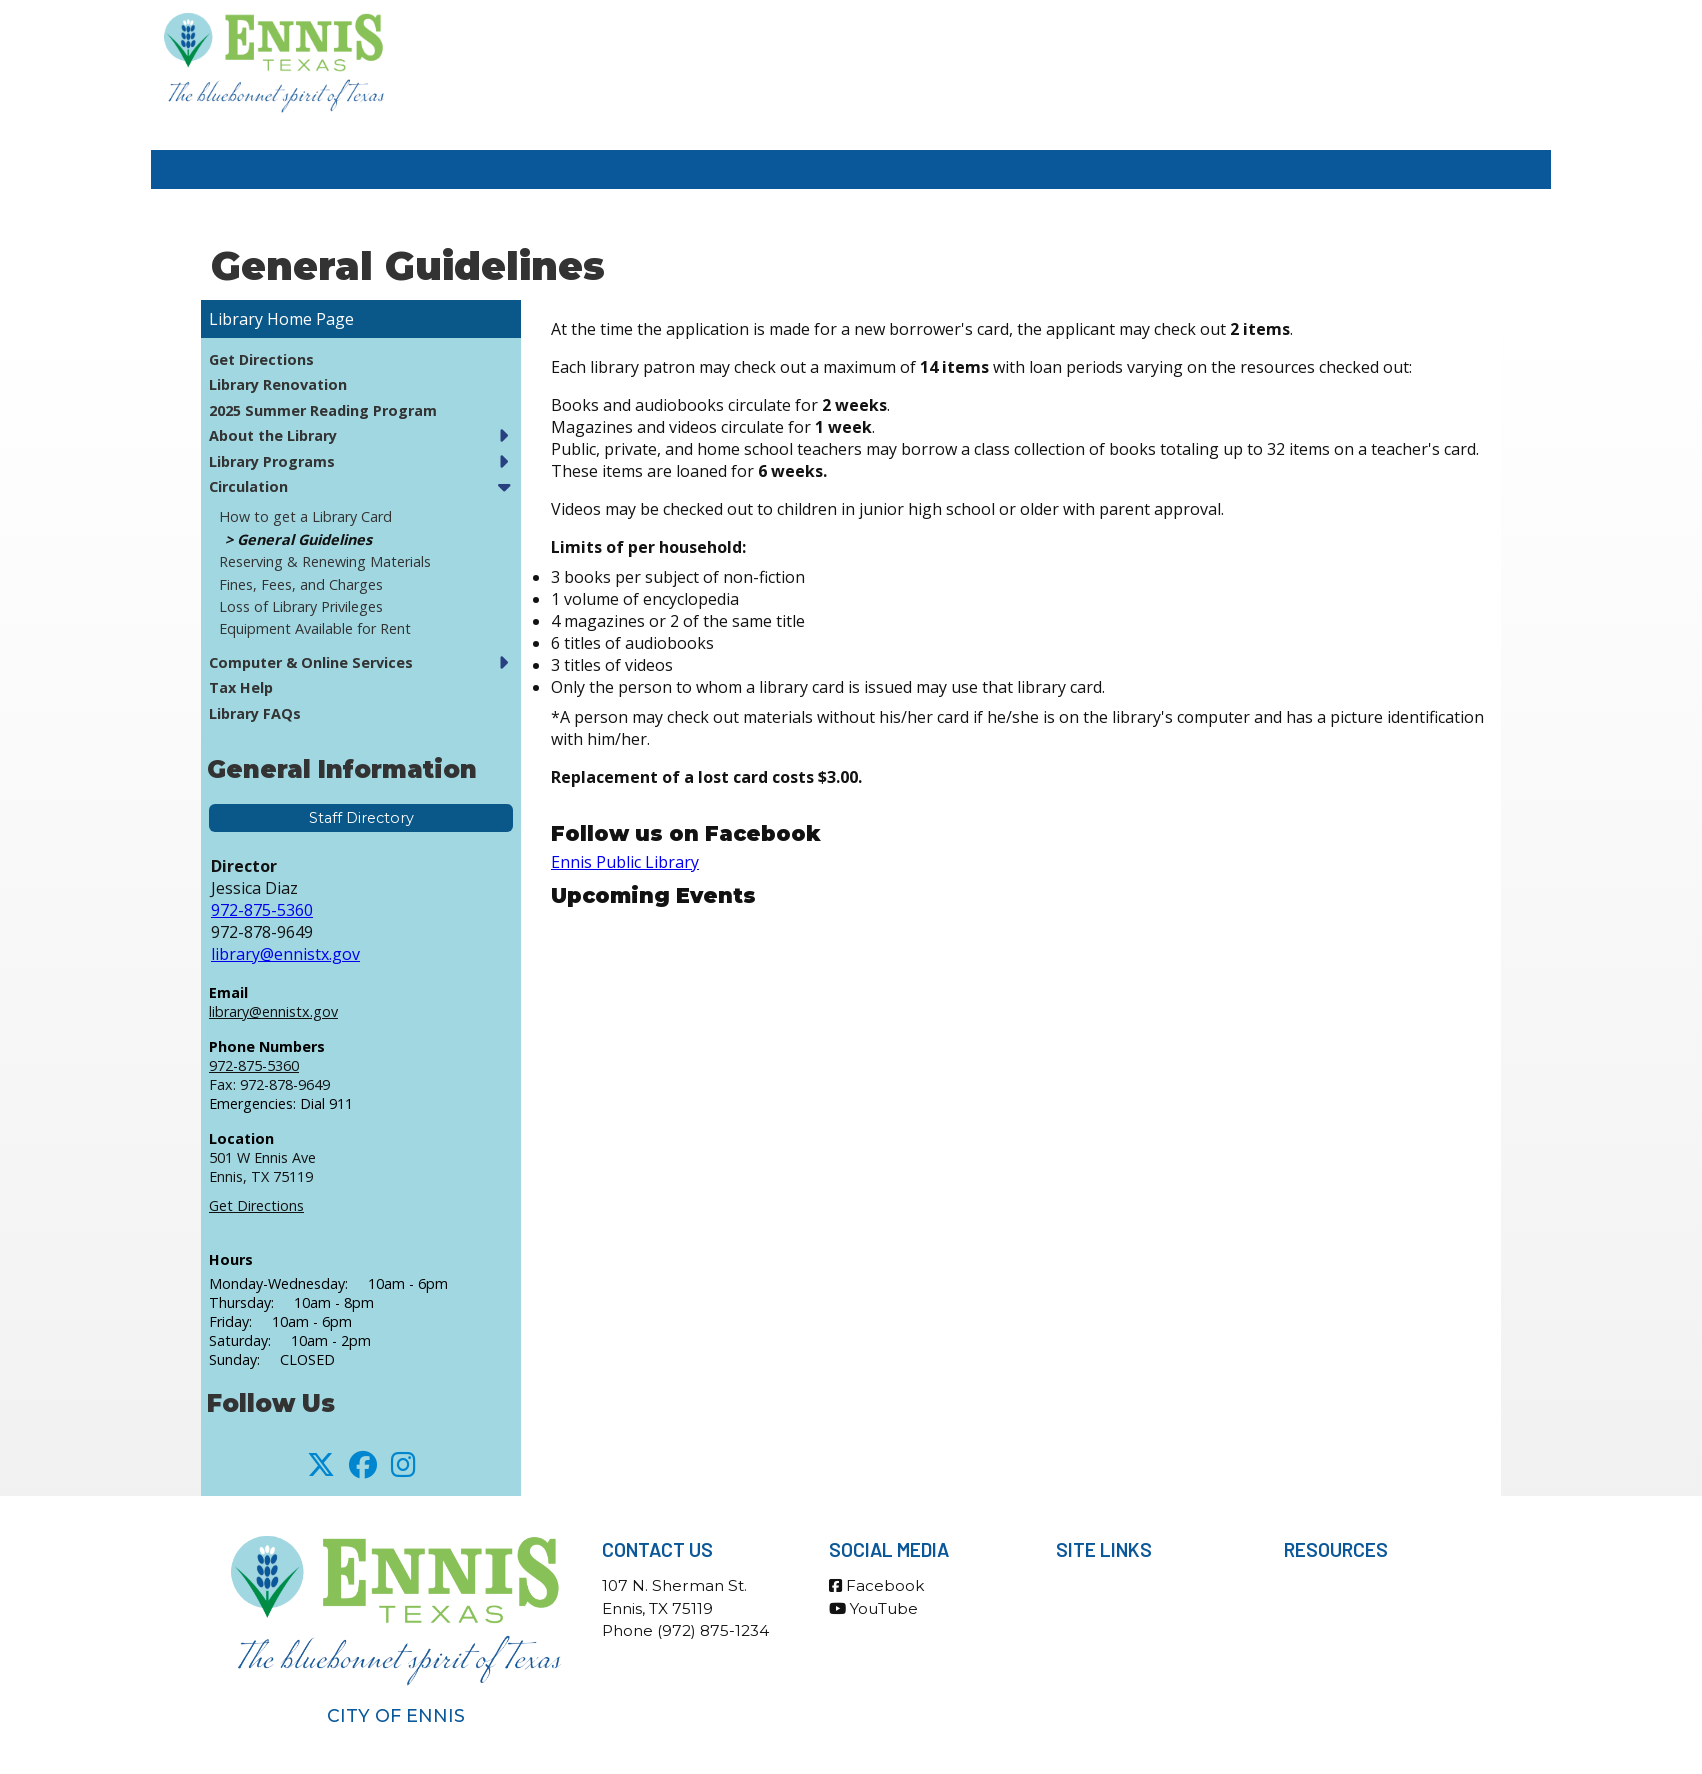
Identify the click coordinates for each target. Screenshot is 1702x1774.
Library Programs (272, 461)
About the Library (273, 435)
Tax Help (241, 687)
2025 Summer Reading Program (323, 410)
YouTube (873, 1608)
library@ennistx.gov (285, 954)
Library (236, 319)
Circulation (248, 486)
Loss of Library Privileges (301, 606)
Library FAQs (255, 713)
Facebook (876, 1585)
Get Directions (261, 359)
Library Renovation (278, 384)
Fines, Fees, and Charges (301, 584)
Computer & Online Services (311, 662)
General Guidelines (304, 539)
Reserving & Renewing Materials (325, 561)
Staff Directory (361, 818)
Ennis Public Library (625, 862)
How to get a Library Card (305, 516)
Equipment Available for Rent (315, 628)
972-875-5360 (262, 910)
